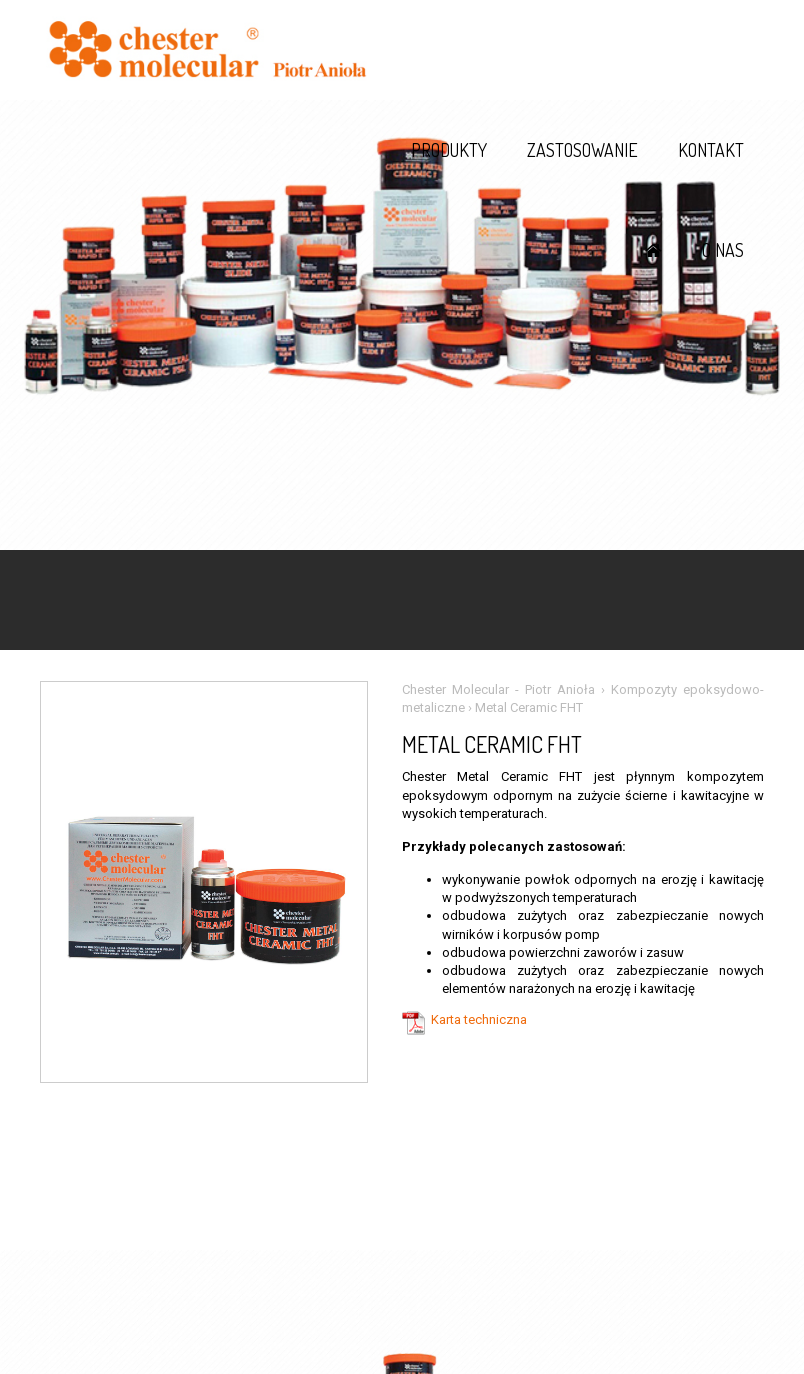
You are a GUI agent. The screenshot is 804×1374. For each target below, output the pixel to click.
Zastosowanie (582, 150)
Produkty (449, 150)
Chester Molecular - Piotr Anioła (498, 689)
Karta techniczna (479, 1019)
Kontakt (711, 150)
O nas (723, 250)
